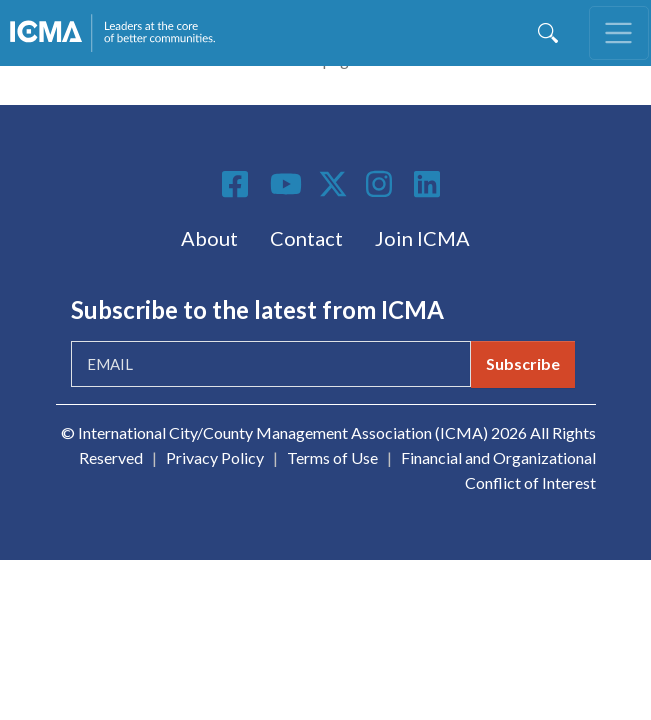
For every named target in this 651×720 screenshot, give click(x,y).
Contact (306, 238)
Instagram (382, 184)
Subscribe (523, 363)
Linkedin (430, 184)
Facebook (238, 184)
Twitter (334, 184)
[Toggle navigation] (619, 33)
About (209, 238)
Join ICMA (422, 238)
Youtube (286, 185)
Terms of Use (332, 457)
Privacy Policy (215, 457)
